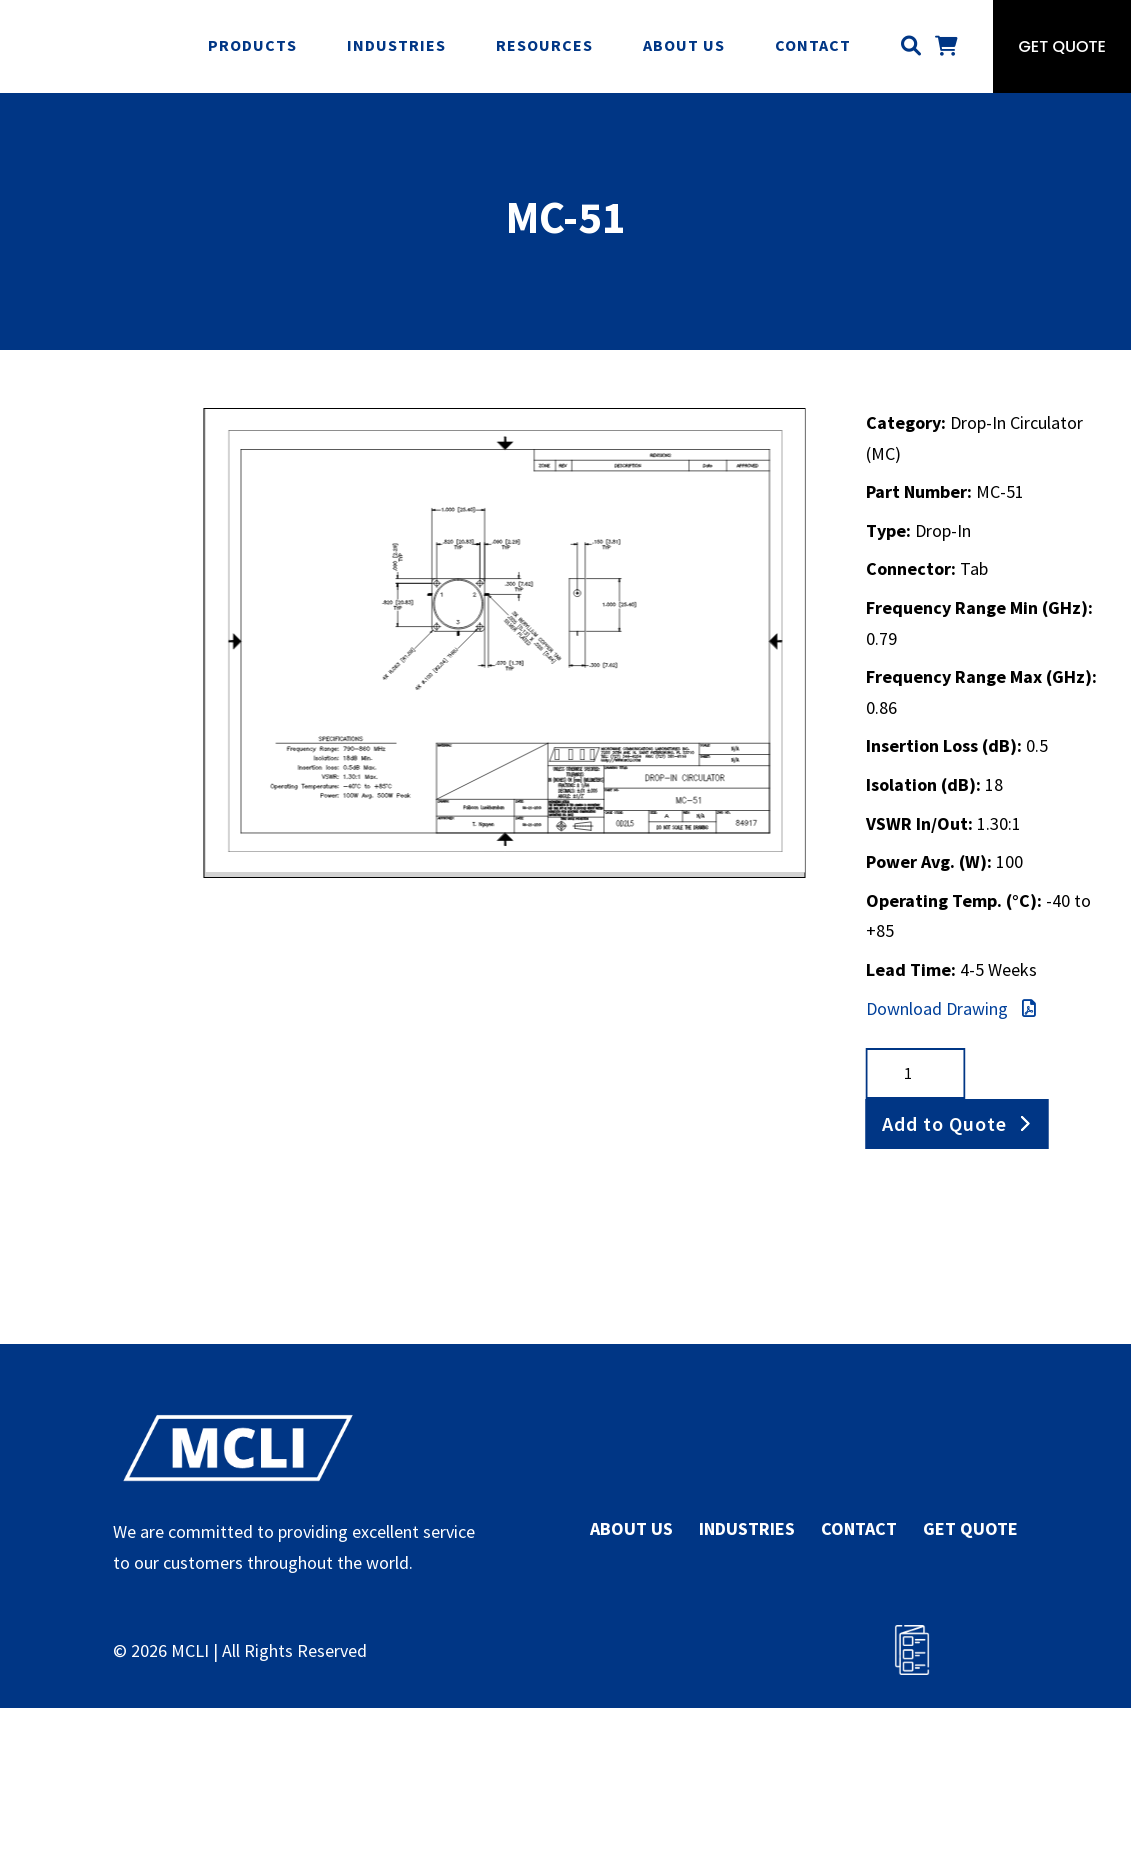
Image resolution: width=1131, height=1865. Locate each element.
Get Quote (1062, 46)
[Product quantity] (916, 1073)
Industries (396, 45)
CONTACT (859, 1528)
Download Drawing (951, 1008)
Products (252, 45)
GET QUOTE (970, 1528)
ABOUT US (631, 1528)
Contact (813, 45)
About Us (684, 45)
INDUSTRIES (747, 1528)
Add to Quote (944, 1123)
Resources (544, 45)
